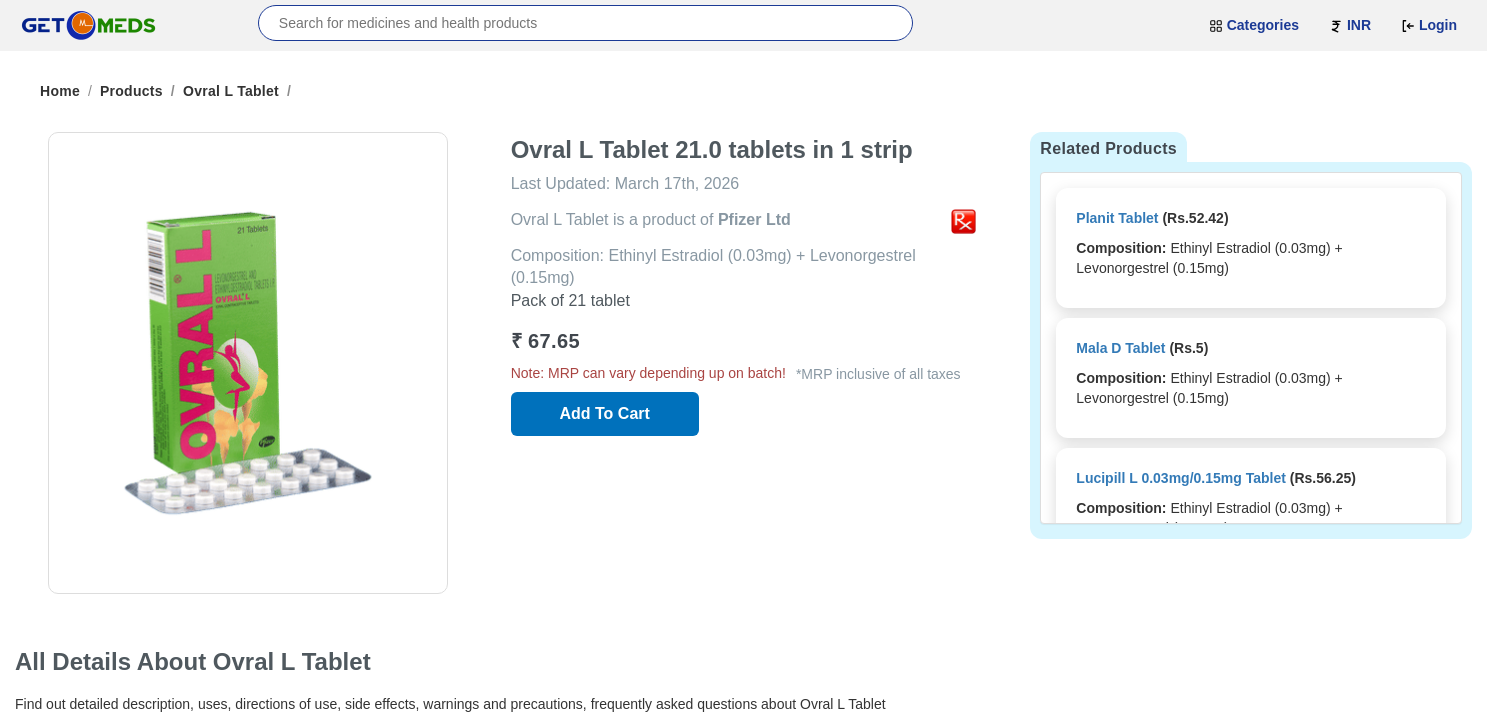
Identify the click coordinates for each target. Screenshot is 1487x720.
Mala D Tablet (1120, 348)
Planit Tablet (1117, 218)
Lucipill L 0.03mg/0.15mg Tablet (1181, 478)
